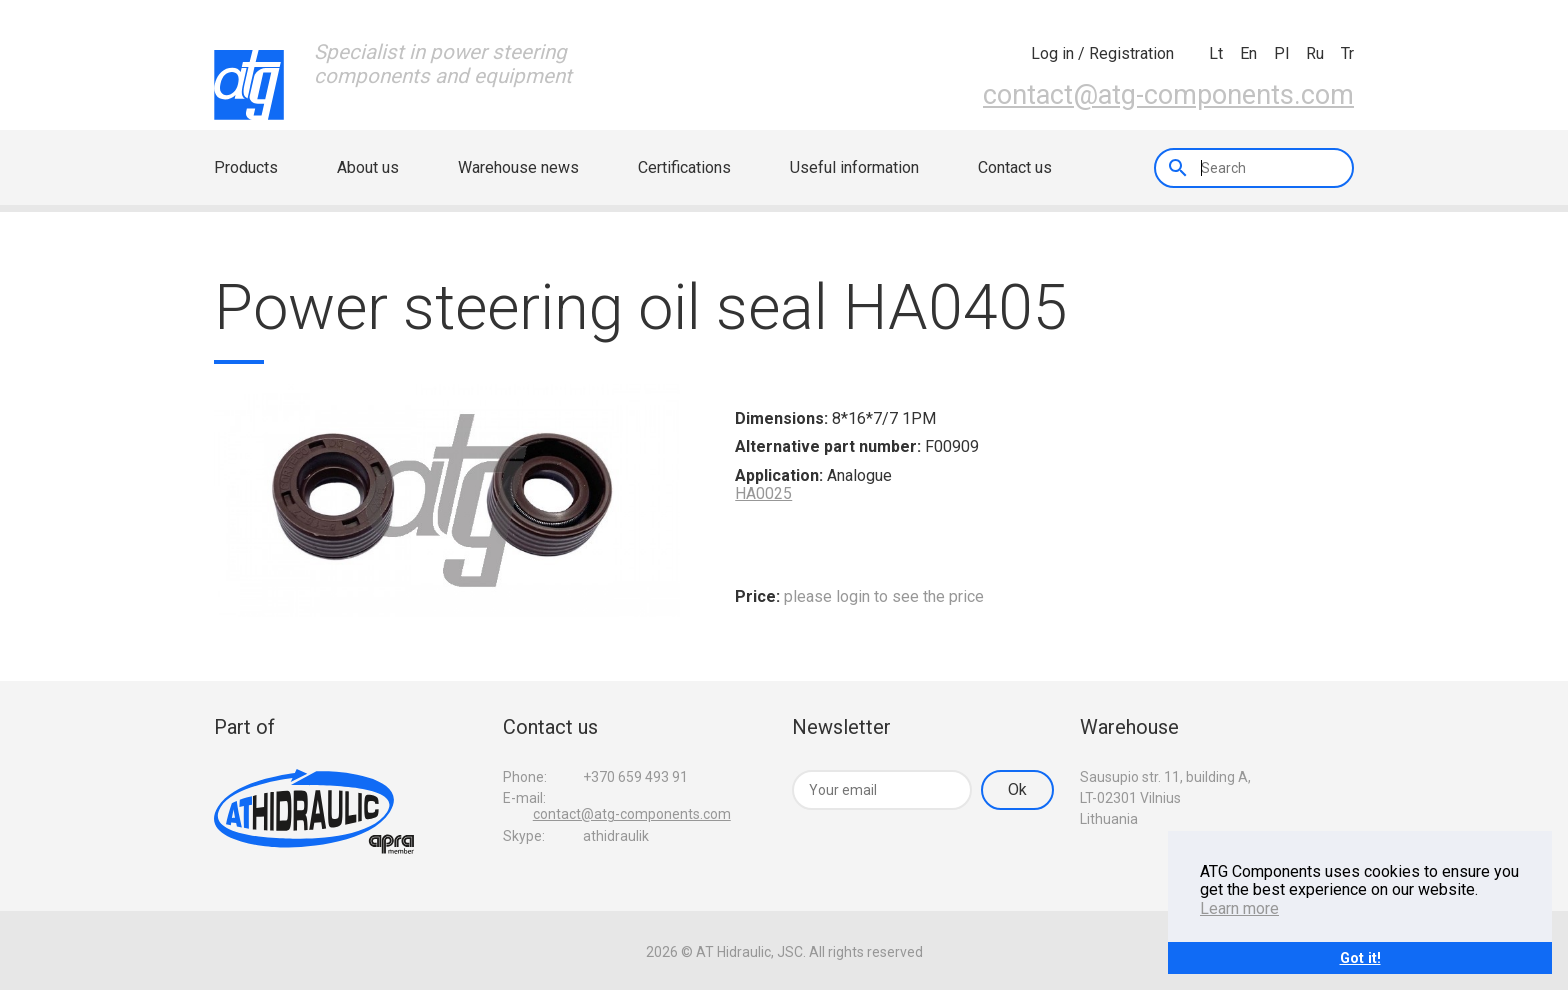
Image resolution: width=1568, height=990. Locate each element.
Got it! (1360, 957)
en (1248, 53)
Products (246, 167)
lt (1216, 53)
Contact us (1015, 167)
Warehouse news (518, 167)
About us (368, 167)
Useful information (854, 167)
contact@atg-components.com (1168, 94)
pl (1281, 53)
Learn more (1239, 908)
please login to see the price (884, 596)
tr (1347, 53)
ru (1315, 53)
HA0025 (763, 493)
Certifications (684, 167)
